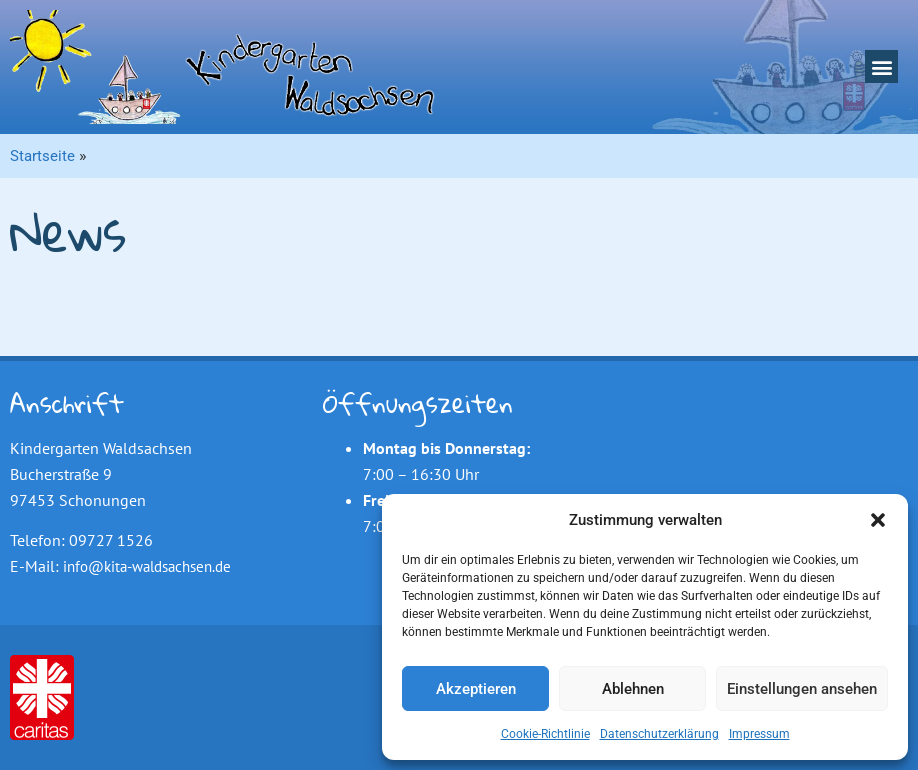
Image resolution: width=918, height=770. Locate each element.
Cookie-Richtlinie (545, 734)
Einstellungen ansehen (802, 689)
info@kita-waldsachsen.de (147, 566)
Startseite (42, 156)
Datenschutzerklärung (659, 734)
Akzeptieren (476, 689)
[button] (878, 520)
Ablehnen (633, 689)
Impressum (759, 734)
